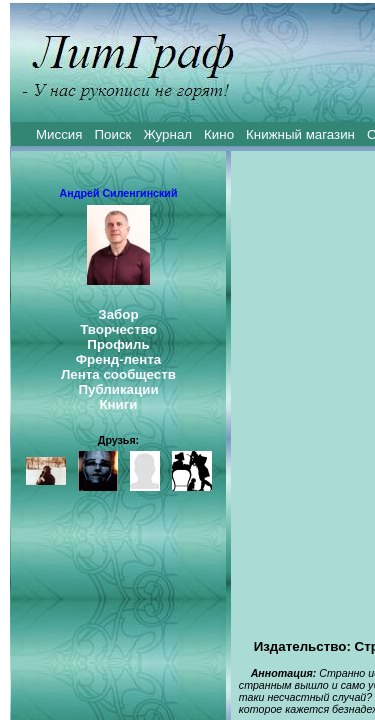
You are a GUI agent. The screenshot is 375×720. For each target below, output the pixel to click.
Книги (118, 404)
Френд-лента (119, 359)
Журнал (167, 134)
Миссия (59, 134)
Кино (219, 134)
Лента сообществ (118, 374)
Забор (118, 314)
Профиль (118, 344)
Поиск (113, 134)
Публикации (118, 389)
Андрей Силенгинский (119, 193)
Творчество (118, 329)
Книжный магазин (300, 134)
